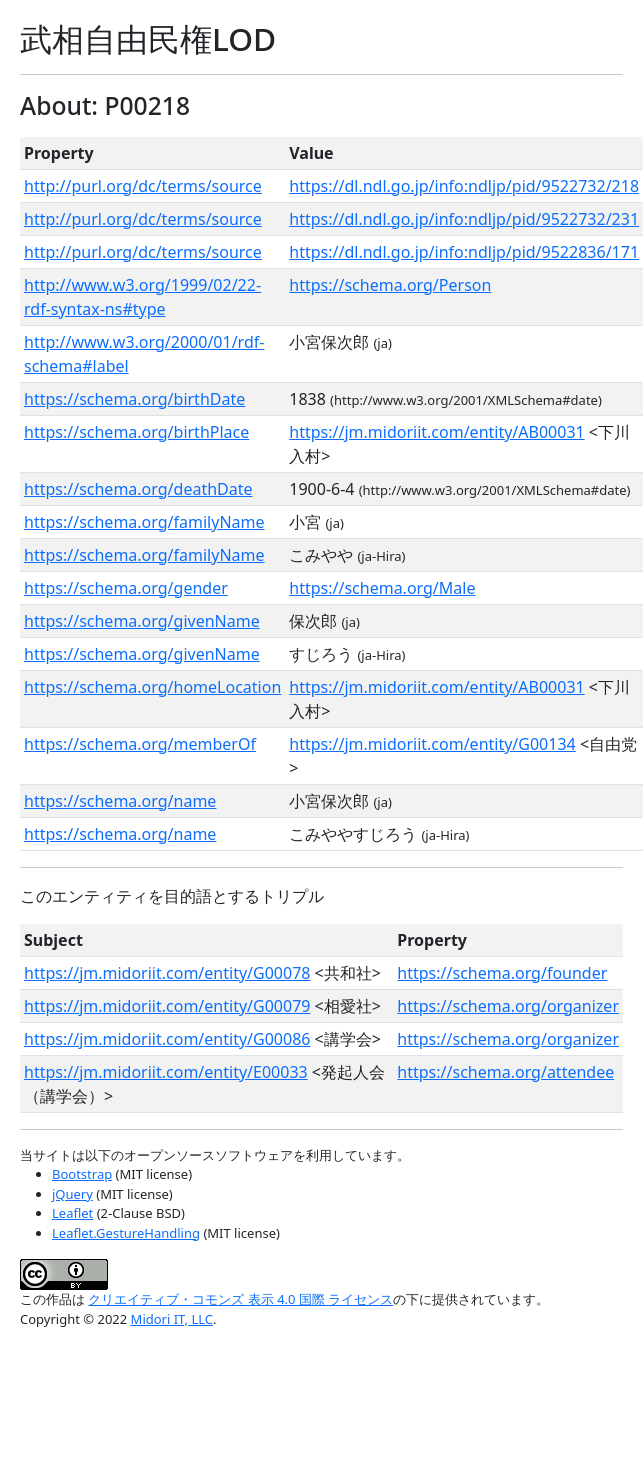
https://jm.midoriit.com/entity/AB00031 (436, 432)
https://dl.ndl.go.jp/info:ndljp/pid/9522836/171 (464, 252)
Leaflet (72, 1213)
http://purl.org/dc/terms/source (143, 186)
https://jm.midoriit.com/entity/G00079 (167, 1006)
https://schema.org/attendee (505, 1072)
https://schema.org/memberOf (140, 744)
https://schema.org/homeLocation (152, 687)
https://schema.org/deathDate (138, 489)
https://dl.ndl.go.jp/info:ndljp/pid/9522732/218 (464, 186)
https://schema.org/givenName (142, 621)
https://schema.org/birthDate (134, 399)
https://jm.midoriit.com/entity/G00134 (432, 744)
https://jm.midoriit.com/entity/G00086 (167, 1039)
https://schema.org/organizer (508, 1006)
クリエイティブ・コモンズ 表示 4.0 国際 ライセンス (240, 1299)
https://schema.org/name (120, 801)
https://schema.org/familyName (144, 522)
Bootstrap (82, 1174)
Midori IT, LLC (172, 1319)
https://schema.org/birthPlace (136, 432)
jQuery (72, 1194)
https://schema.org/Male (382, 588)
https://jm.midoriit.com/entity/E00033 (166, 1072)
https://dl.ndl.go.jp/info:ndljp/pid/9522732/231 (464, 219)
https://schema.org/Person (390, 285)
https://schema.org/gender (126, 588)
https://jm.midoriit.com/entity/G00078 (167, 973)
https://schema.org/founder (502, 973)
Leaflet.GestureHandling (126, 1233)
